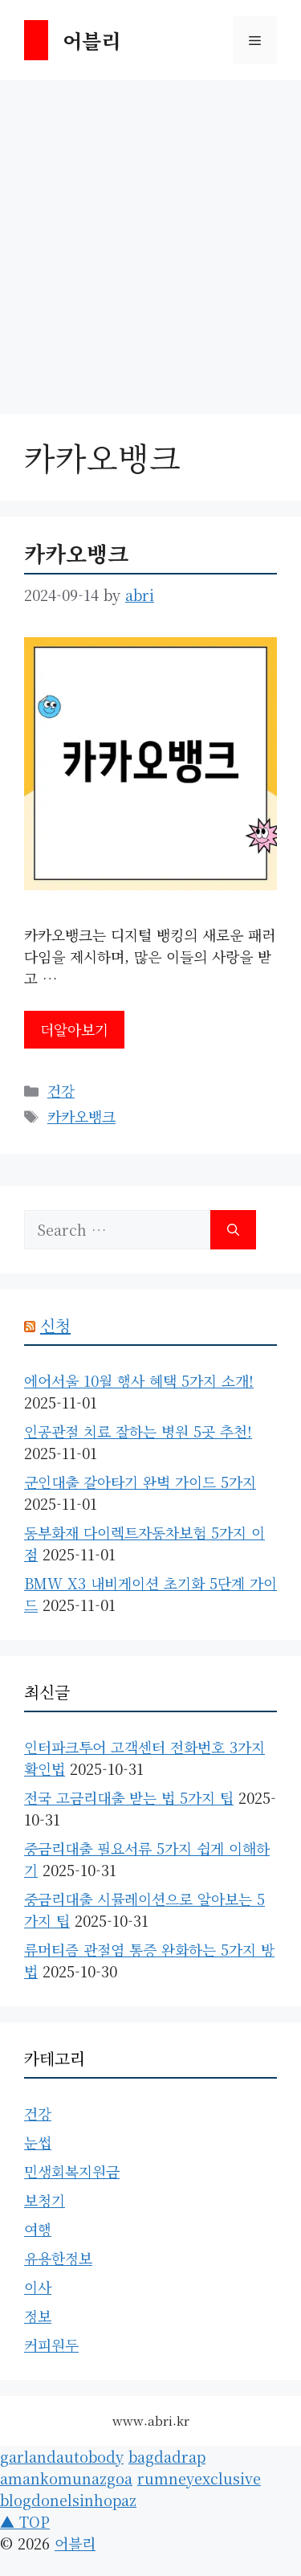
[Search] (233, 1229)
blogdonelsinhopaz (68, 2499)
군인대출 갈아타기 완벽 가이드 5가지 (140, 1481)
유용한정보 (58, 2257)
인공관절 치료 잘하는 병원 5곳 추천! (138, 1431)
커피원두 (51, 2344)
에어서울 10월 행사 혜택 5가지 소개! (139, 1380)
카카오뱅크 (76, 553)
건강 (61, 1090)
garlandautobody (62, 2456)
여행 (37, 2228)
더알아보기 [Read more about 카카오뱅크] (74, 1029)
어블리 (91, 40)
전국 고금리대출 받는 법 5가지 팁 (129, 1797)
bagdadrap (166, 2456)
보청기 (44, 2200)
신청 (55, 1325)
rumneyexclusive (199, 2478)
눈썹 (37, 2142)
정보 (37, 2315)
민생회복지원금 (72, 2171)
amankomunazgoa (66, 2478)
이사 (37, 2286)
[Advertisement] (150, 239)
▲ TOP (25, 2521)
